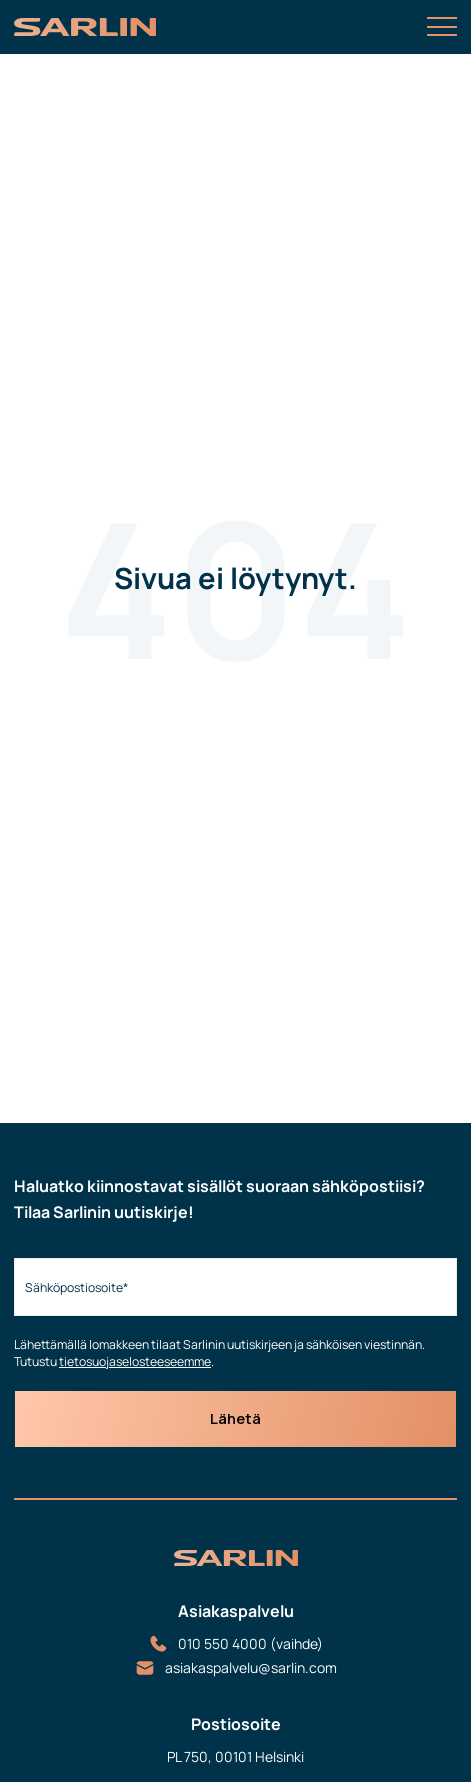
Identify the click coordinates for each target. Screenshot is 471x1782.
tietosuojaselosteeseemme (135, 1361)
